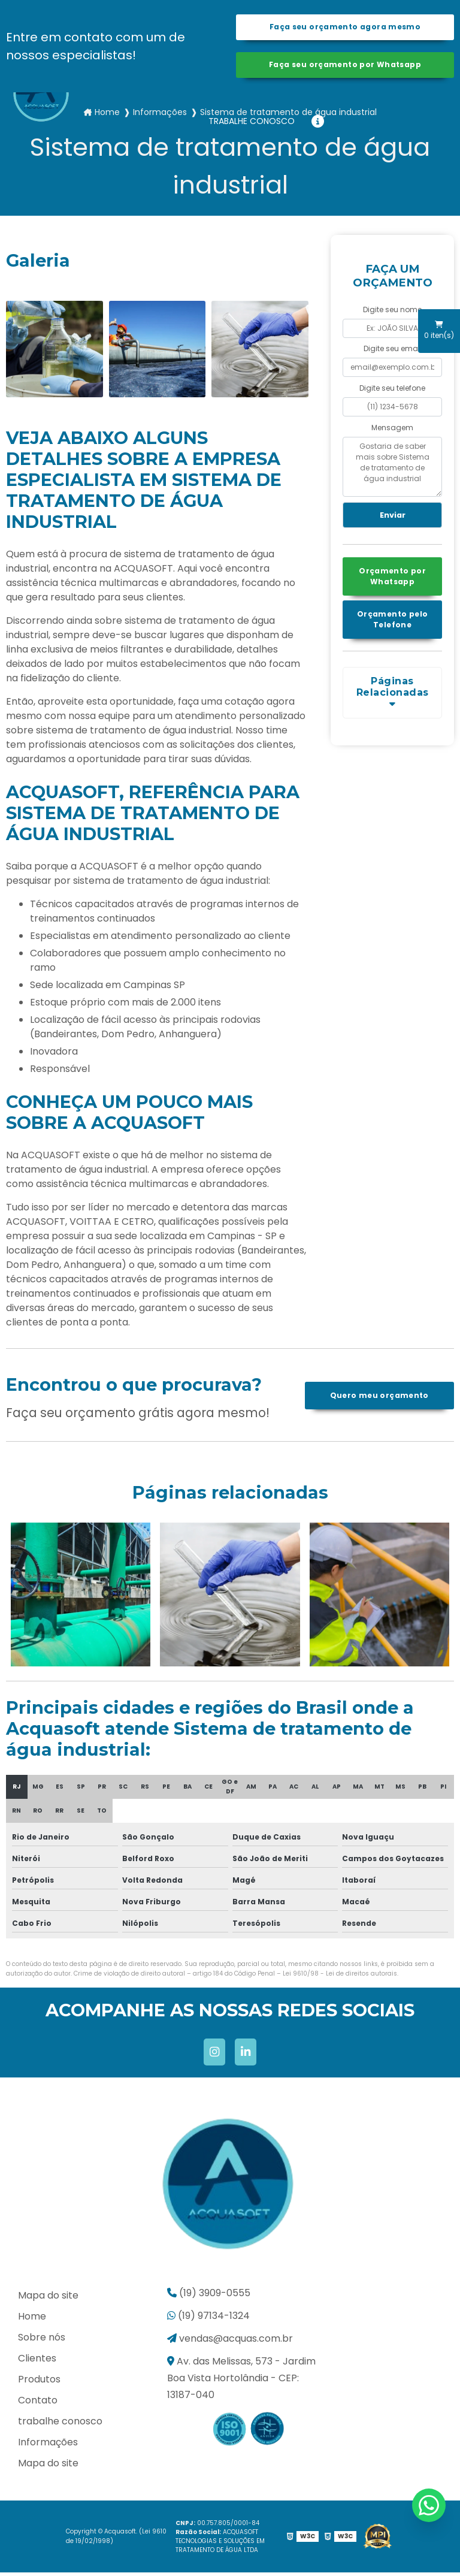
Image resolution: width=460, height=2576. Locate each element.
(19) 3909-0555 (208, 2296)
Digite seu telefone (392, 391)
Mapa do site (48, 2299)
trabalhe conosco (251, 121)
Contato (38, 2404)
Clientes (37, 2362)
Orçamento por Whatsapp (392, 581)
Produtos (39, 2383)
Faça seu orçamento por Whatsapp (345, 67)
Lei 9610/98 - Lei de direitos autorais (340, 1977)
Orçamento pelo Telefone (392, 624)
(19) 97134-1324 (208, 2319)
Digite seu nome (392, 313)
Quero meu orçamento (379, 1399)
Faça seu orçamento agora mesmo (344, 28)
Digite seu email (393, 353)
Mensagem (392, 431)
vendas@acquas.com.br (230, 2342)
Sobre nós (41, 2341)
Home (32, 2320)
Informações (48, 2446)
